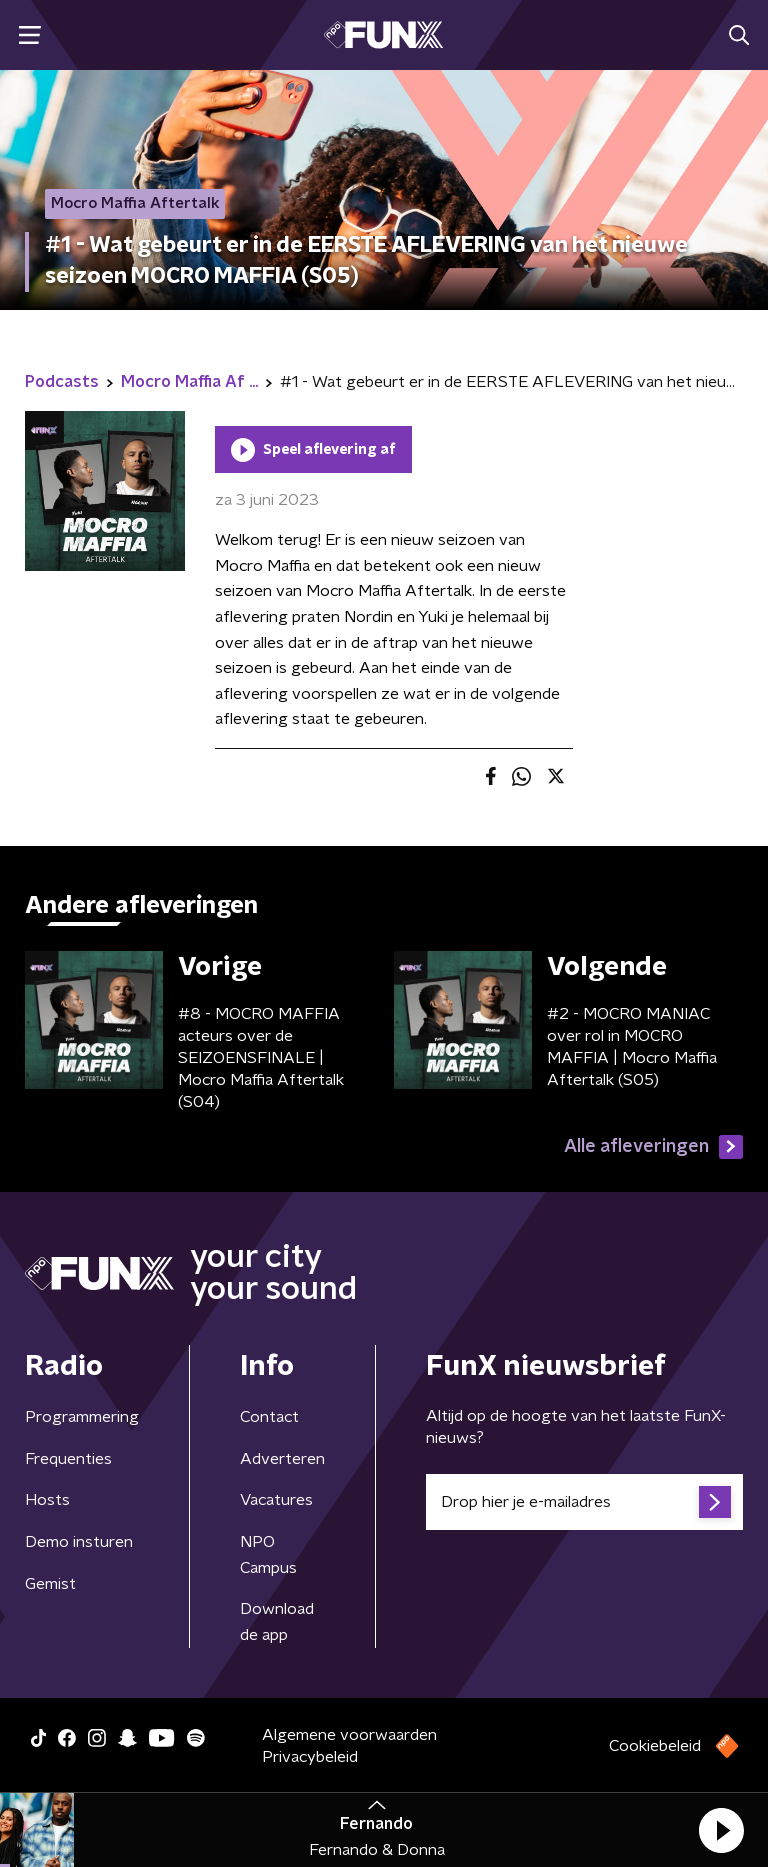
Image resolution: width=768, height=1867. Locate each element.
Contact (269, 1417)
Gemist (50, 1584)
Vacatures (276, 1500)
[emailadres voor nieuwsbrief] (584, 1502)
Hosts (47, 1500)
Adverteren (282, 1459)
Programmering (82, 1417)
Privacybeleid (310, 1757)
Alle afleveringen (653, 1147)
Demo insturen (79, 1542)
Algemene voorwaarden (349, 1735)
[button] (721, 1830)
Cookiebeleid (655, 1746)
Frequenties (68, 1459)
